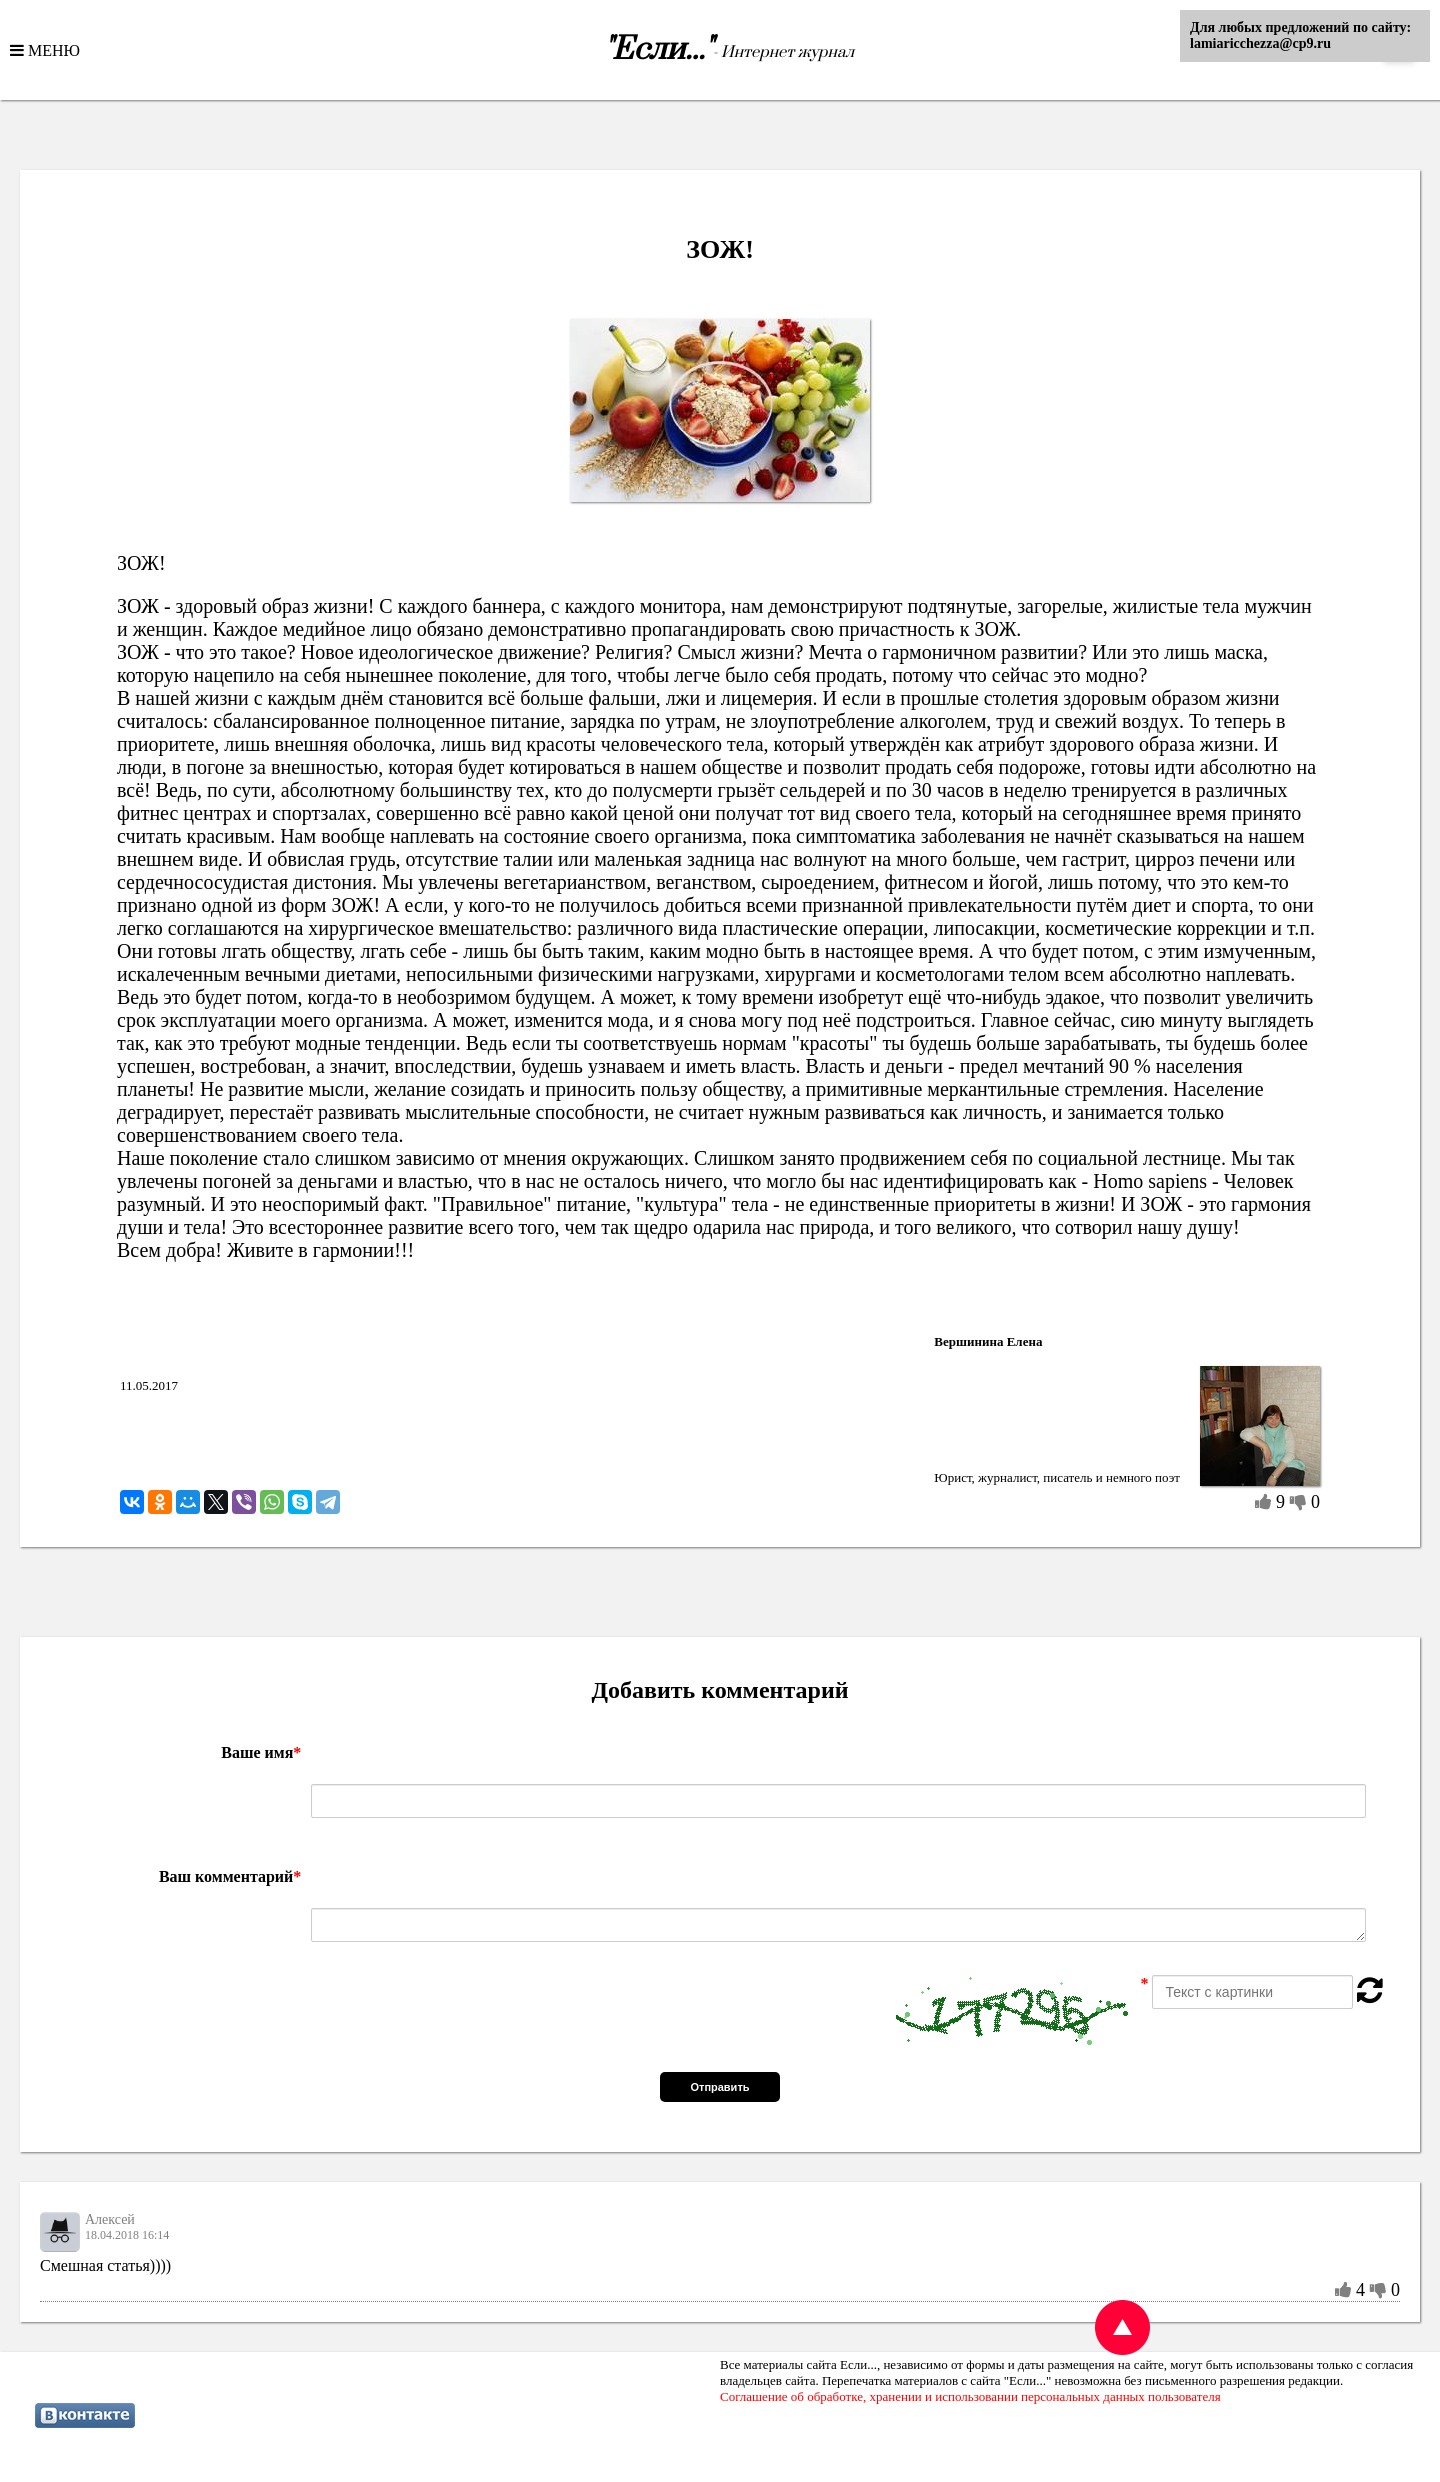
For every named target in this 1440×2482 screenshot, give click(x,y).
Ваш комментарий (230, 1876)
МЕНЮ (52, 50)
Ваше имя (261, 1752)
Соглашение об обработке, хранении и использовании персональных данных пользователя (970, 2396)
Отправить (719, 2087)
